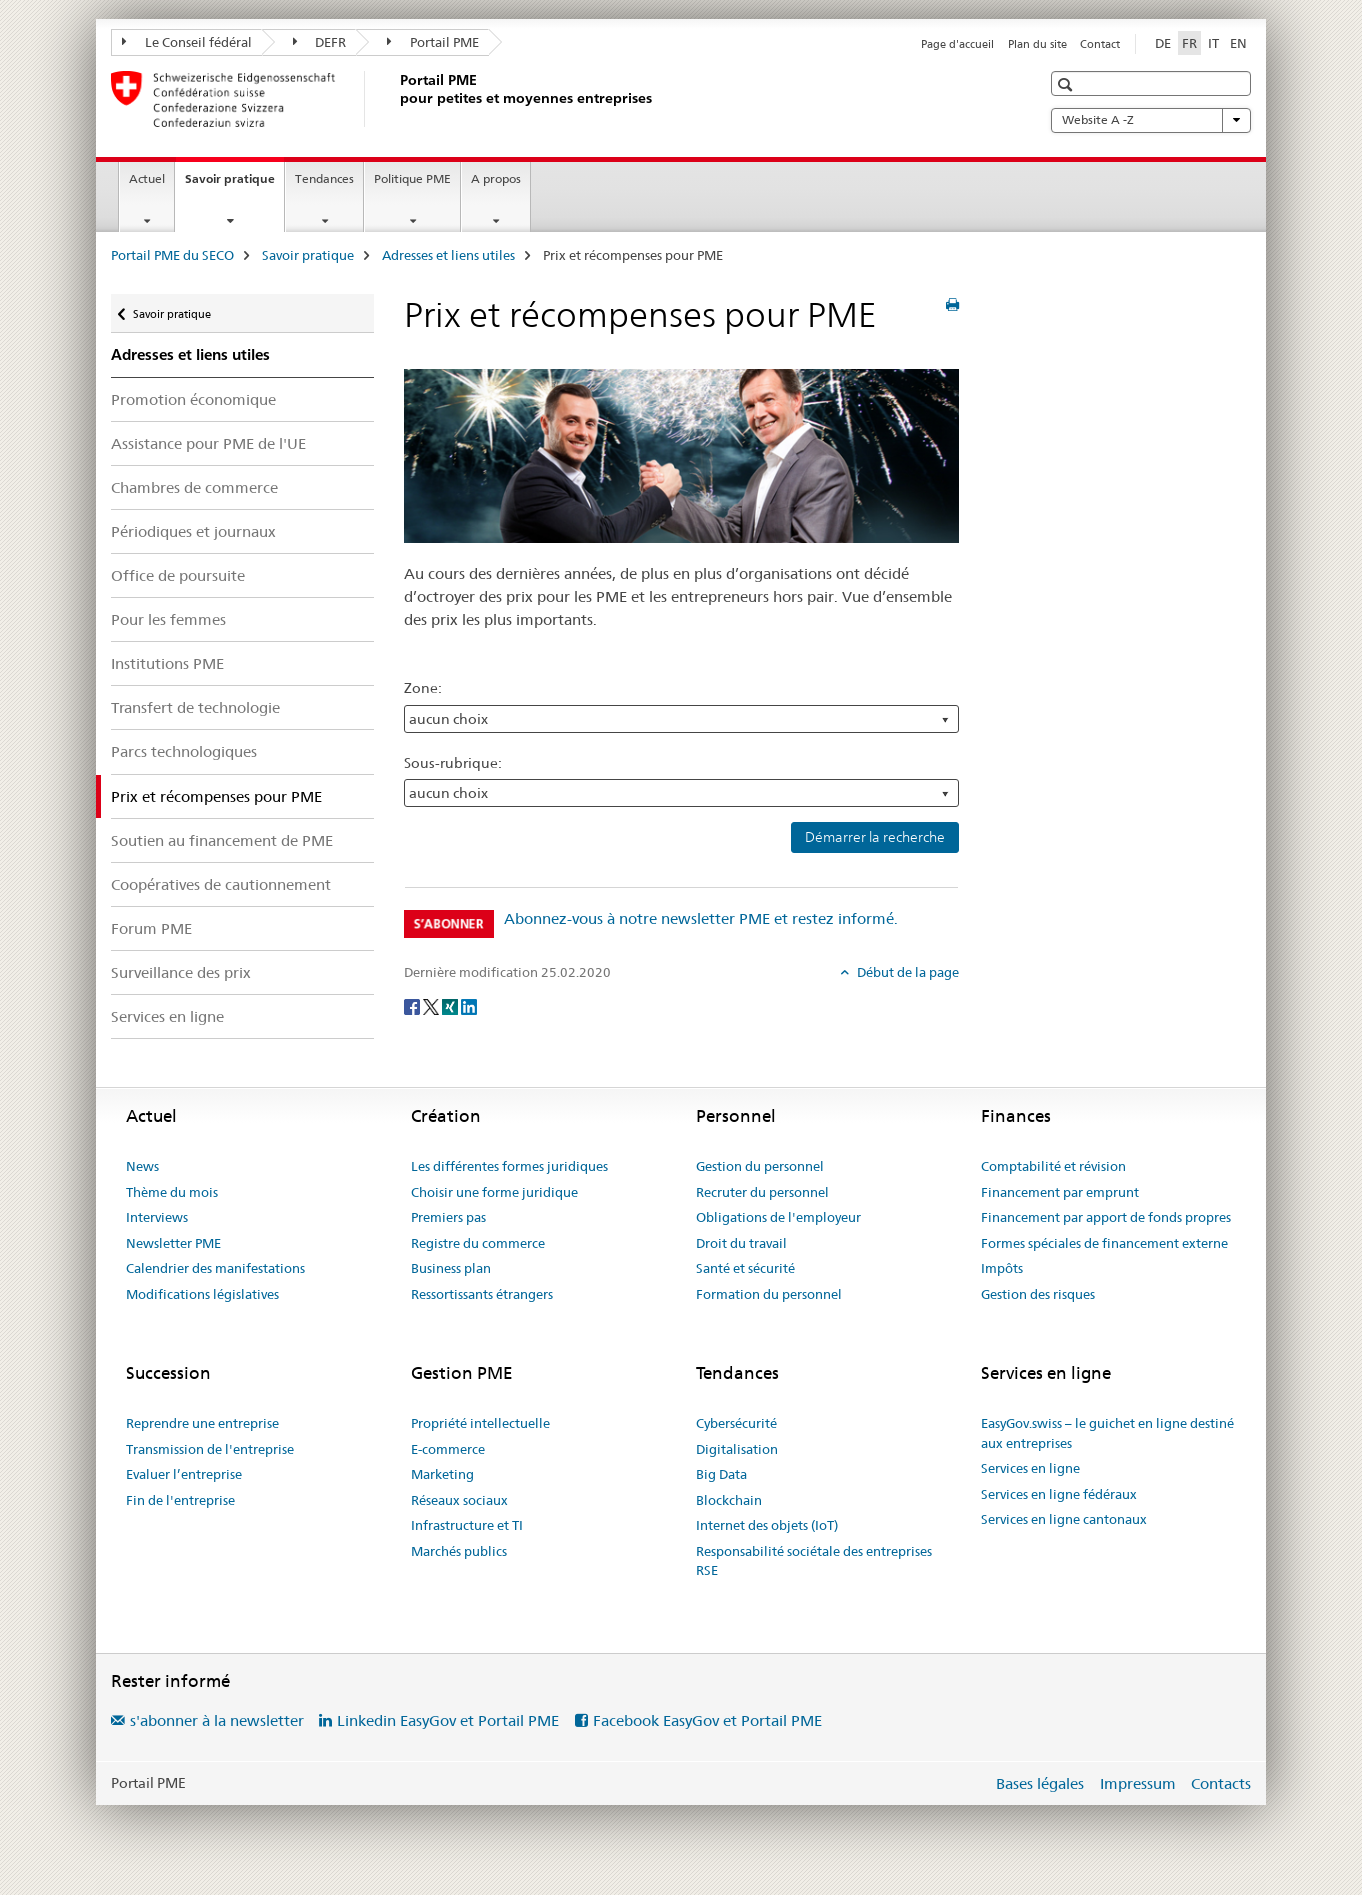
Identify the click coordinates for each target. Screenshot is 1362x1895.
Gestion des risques (1038, 1294)
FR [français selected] (1189, 43)
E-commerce (448, 1449)
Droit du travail (741, 1243)
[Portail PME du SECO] (396, 99)
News (142, 1166)
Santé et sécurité (745, 1268)
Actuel (147, 178)
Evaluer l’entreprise (184, 1474)
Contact (1100, 44)
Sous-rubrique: (453, 763)
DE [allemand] (1163, 43)
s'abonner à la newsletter (217, 1720)
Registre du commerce (478, 1243)
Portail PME (433, 42)
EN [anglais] (1238, 43)
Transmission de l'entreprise (210, 1449)
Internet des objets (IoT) (767, 1525)
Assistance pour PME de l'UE (208, 443)
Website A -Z (1151, 120)
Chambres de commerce (194, 487)
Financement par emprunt (1060, 1192)
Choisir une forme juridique (494, 1192)
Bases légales (1040, 1783)
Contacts (1221, 1783)
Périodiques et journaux (193, 531)
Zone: (423, 688)
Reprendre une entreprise (202, 1423)
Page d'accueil (957, 44)
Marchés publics (459, 1551)
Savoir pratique (234, 185)
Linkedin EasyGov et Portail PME (448, 1720)
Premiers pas (448, 1217)
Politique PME (412, 178)
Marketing (442, 1474)
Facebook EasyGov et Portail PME (707, 1720)
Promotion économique (193, 399)
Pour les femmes (168, 619)
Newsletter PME (173, 1243)
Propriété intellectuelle (480, 1423)
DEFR (320, 42)
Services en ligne (167, 1016)
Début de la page (906, 972)
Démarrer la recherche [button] (875, 837)
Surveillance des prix (181, 972)
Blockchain (729, 1500)
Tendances (324, 178)
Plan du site (1037, 44)
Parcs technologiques (184, 751)
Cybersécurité (736, 1423)
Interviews (157, 1217)
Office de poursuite (178, 575)
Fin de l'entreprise (180, 1500)
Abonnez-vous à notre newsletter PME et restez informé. (701, 918)
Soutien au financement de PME (222, 840)
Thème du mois (172, 1192)
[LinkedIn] (469, 1005)
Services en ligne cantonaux (1064, 1519)
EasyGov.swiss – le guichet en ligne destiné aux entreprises (1107, 1433)
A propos (496, 178)
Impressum (1138, 1783)
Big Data (721, 1474)
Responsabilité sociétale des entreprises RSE (814, 1561)
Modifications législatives (202, 1294)
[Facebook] (413, 1005)
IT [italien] (1213, 43)
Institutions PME (167, 663)
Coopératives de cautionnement (221, 884)
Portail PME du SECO (172, 255)
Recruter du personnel (762, 1192)
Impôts (1002, 1268)
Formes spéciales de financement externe (1104, 1243)
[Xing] (451, 1005)
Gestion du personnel (760, 1166)
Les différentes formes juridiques (509, 1166)
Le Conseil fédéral (187, 42)
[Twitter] (432, 1005)
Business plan (451, 1268)
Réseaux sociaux (459, 1500)
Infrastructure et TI (467, 1525)
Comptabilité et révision (1053, 1166)
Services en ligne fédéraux (1059, 1494)
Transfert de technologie (195, 707)
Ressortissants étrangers (482, 1294)
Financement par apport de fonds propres (1106, 1217)
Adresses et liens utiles (448, 255)
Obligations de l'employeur (778, 1217)
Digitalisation (737, 1449)
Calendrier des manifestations (215, 1268)
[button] (1067, 84)
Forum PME (151, 928)
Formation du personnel (769, 1294)
